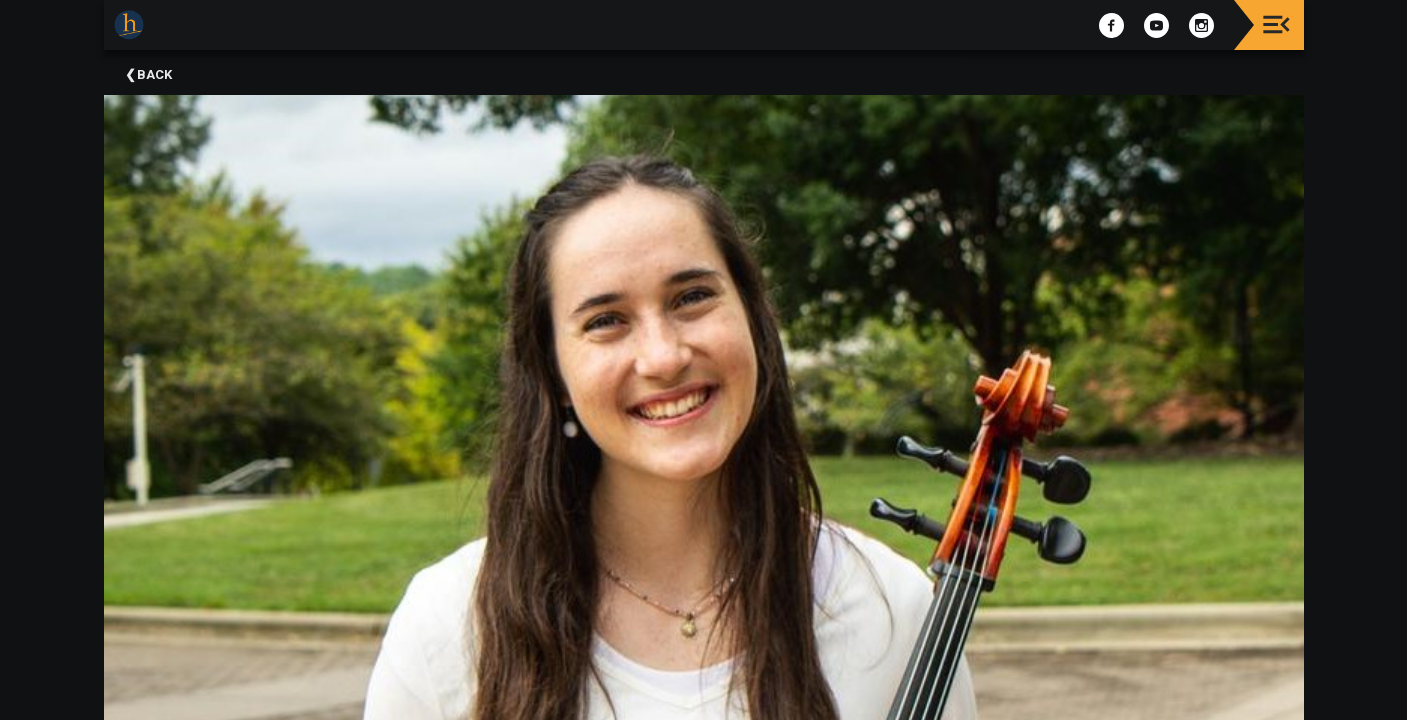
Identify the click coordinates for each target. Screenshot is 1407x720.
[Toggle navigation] (1276, 24)
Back (154, 74)
